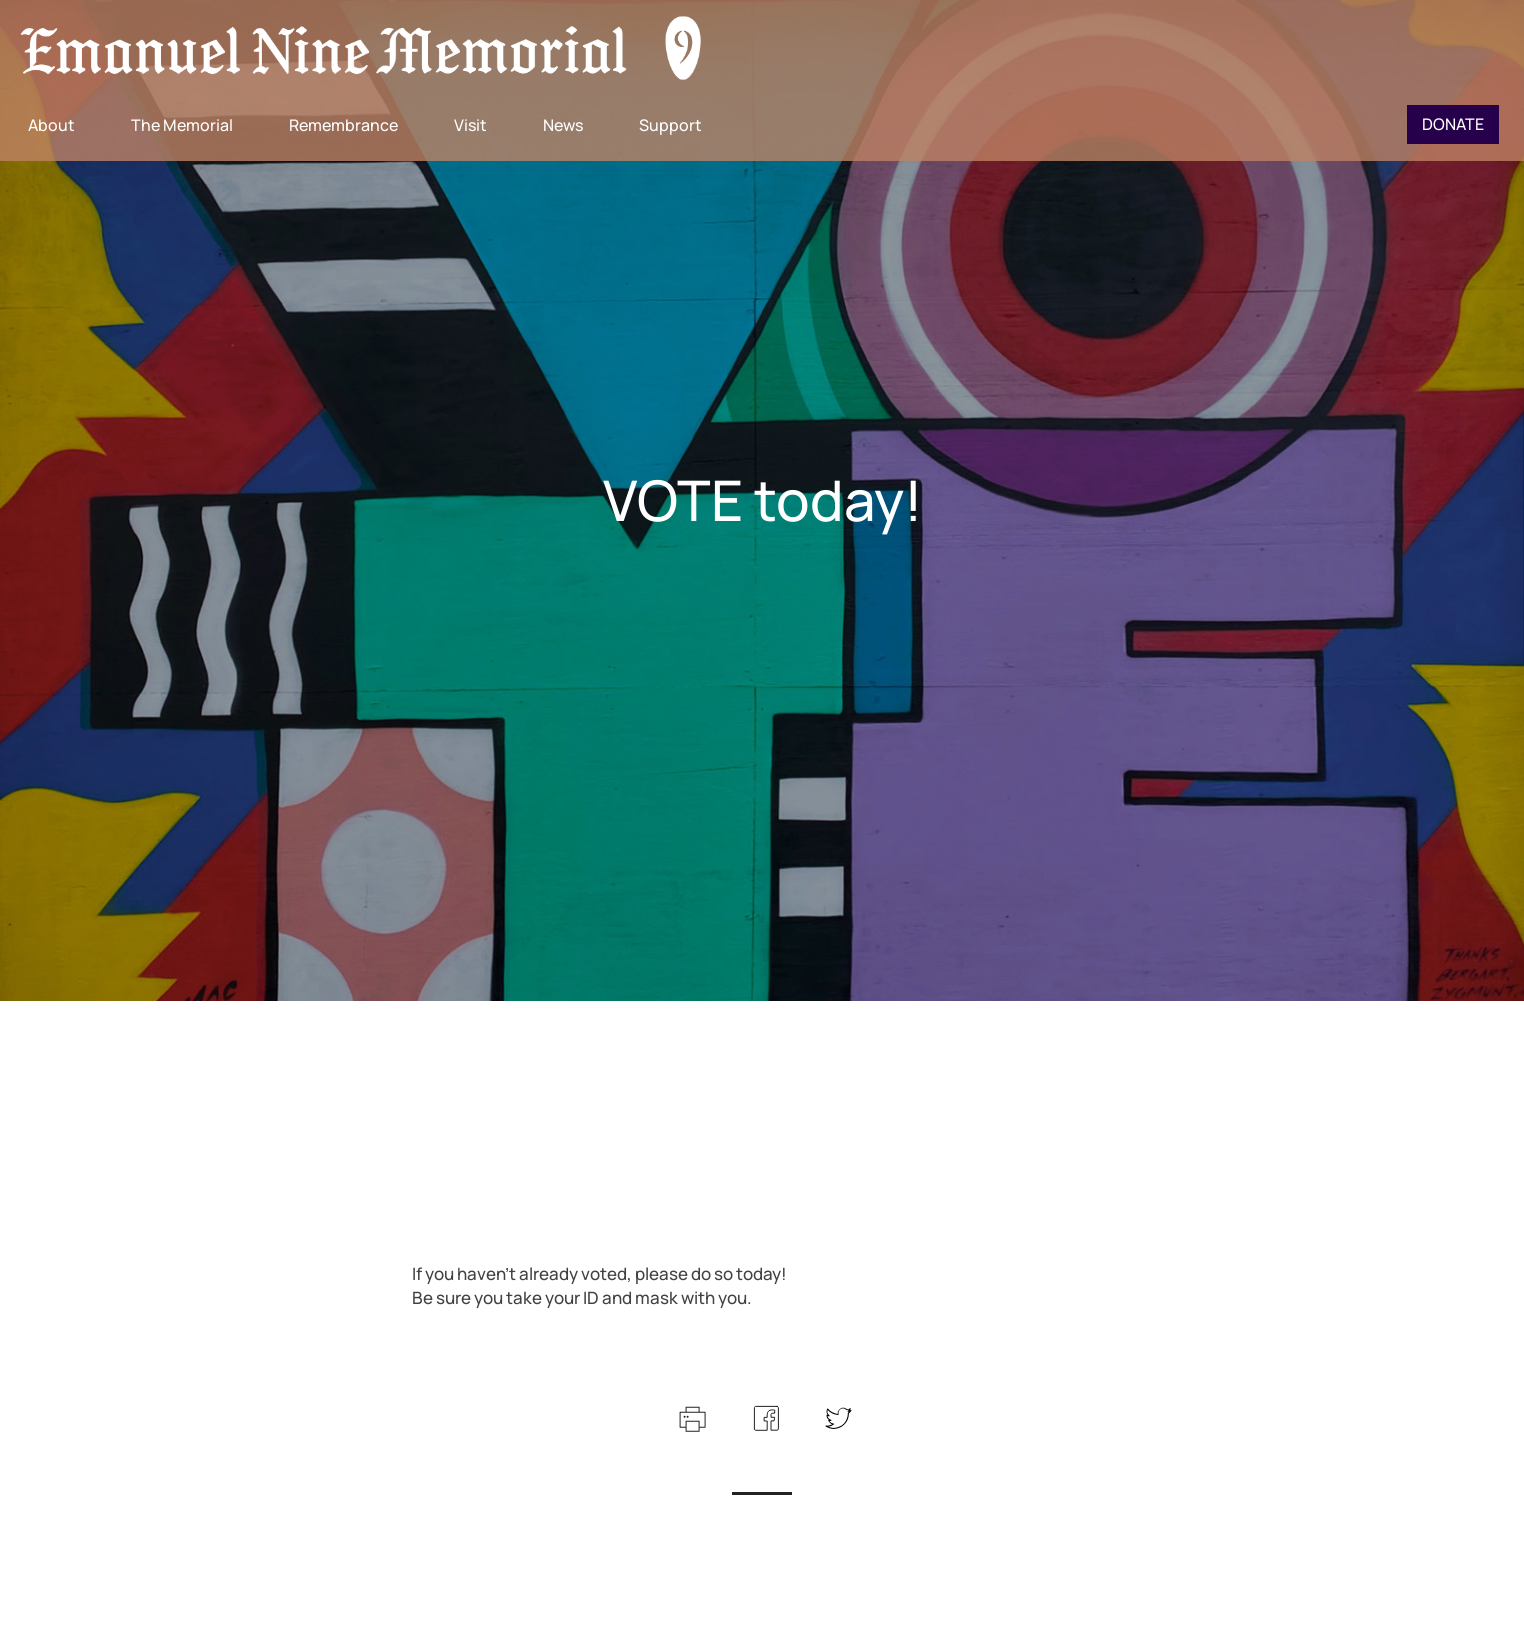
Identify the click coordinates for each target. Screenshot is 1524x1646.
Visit (470, 125)
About (51, 125)
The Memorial (182, 125)
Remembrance (343, 125)
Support (670, 125)
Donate (1453, 124)
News (563, 125)
